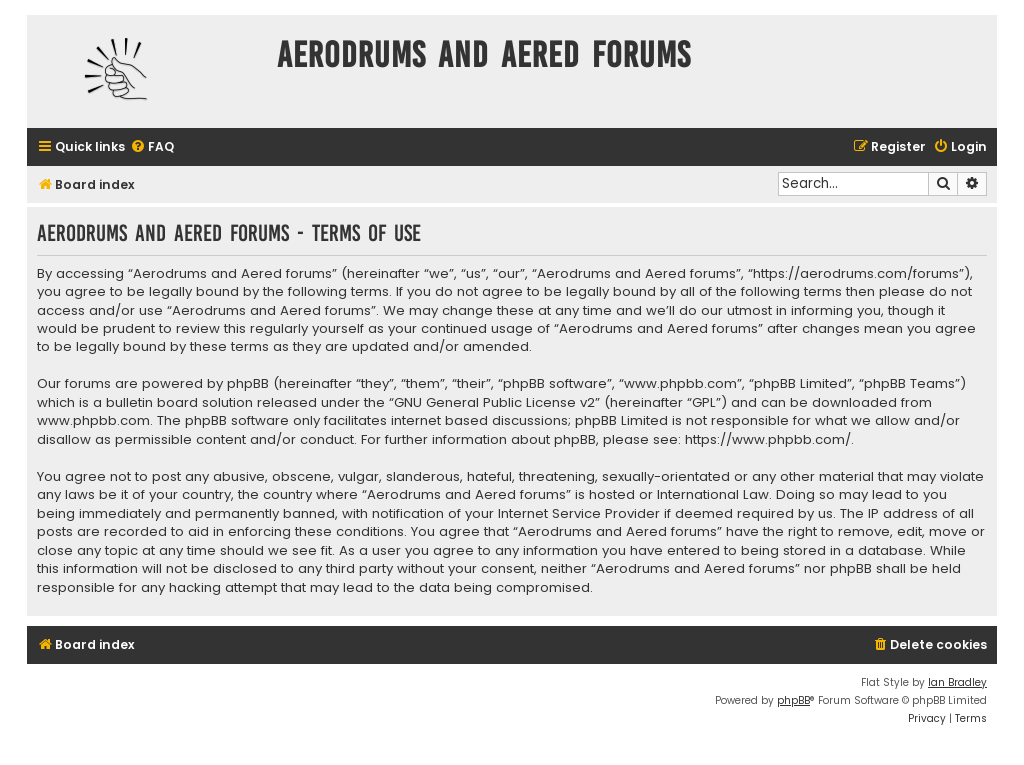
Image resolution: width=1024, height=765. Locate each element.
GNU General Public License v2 (494, 403)
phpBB (793, 700)
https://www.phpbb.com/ (768, 440)
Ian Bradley (957, 682)
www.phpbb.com (93, 421)
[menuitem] (152, 147)
